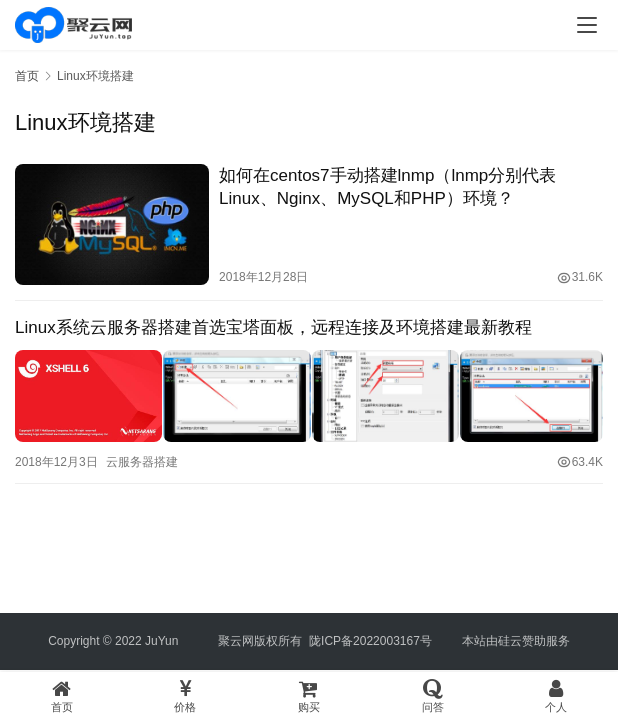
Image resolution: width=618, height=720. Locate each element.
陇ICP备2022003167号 (370, 641)
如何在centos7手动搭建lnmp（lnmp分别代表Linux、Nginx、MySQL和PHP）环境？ (387, 187)
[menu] (587, 25)
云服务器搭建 (142, 459)
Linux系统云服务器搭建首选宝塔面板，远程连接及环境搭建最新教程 (273, 327)
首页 (27, 76)
